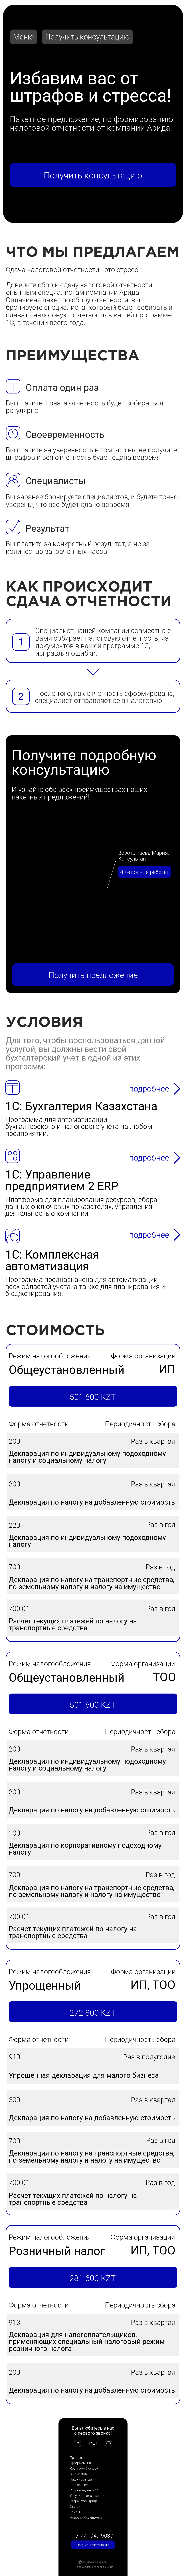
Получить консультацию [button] (87, 36)
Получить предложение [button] (93, 975)
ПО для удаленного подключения (93, 2566)
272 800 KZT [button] (93, 2013)
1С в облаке (79, 2485)
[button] (174, 1089)
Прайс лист (78, 2458)
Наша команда (81, 2479)
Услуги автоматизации (87, 2496)
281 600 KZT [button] (93, 2278)
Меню (23, 36)
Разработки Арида (84, 2501)
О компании (79, 2474)
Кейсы (75, 2512)
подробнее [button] (149, 1089)
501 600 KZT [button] (93, 1705)
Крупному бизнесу (84, 2468)
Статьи (75, 2506)
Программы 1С (81, 2463)
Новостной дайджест (86, 2517)
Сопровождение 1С (84, 2490)
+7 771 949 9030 (92, 2536)
